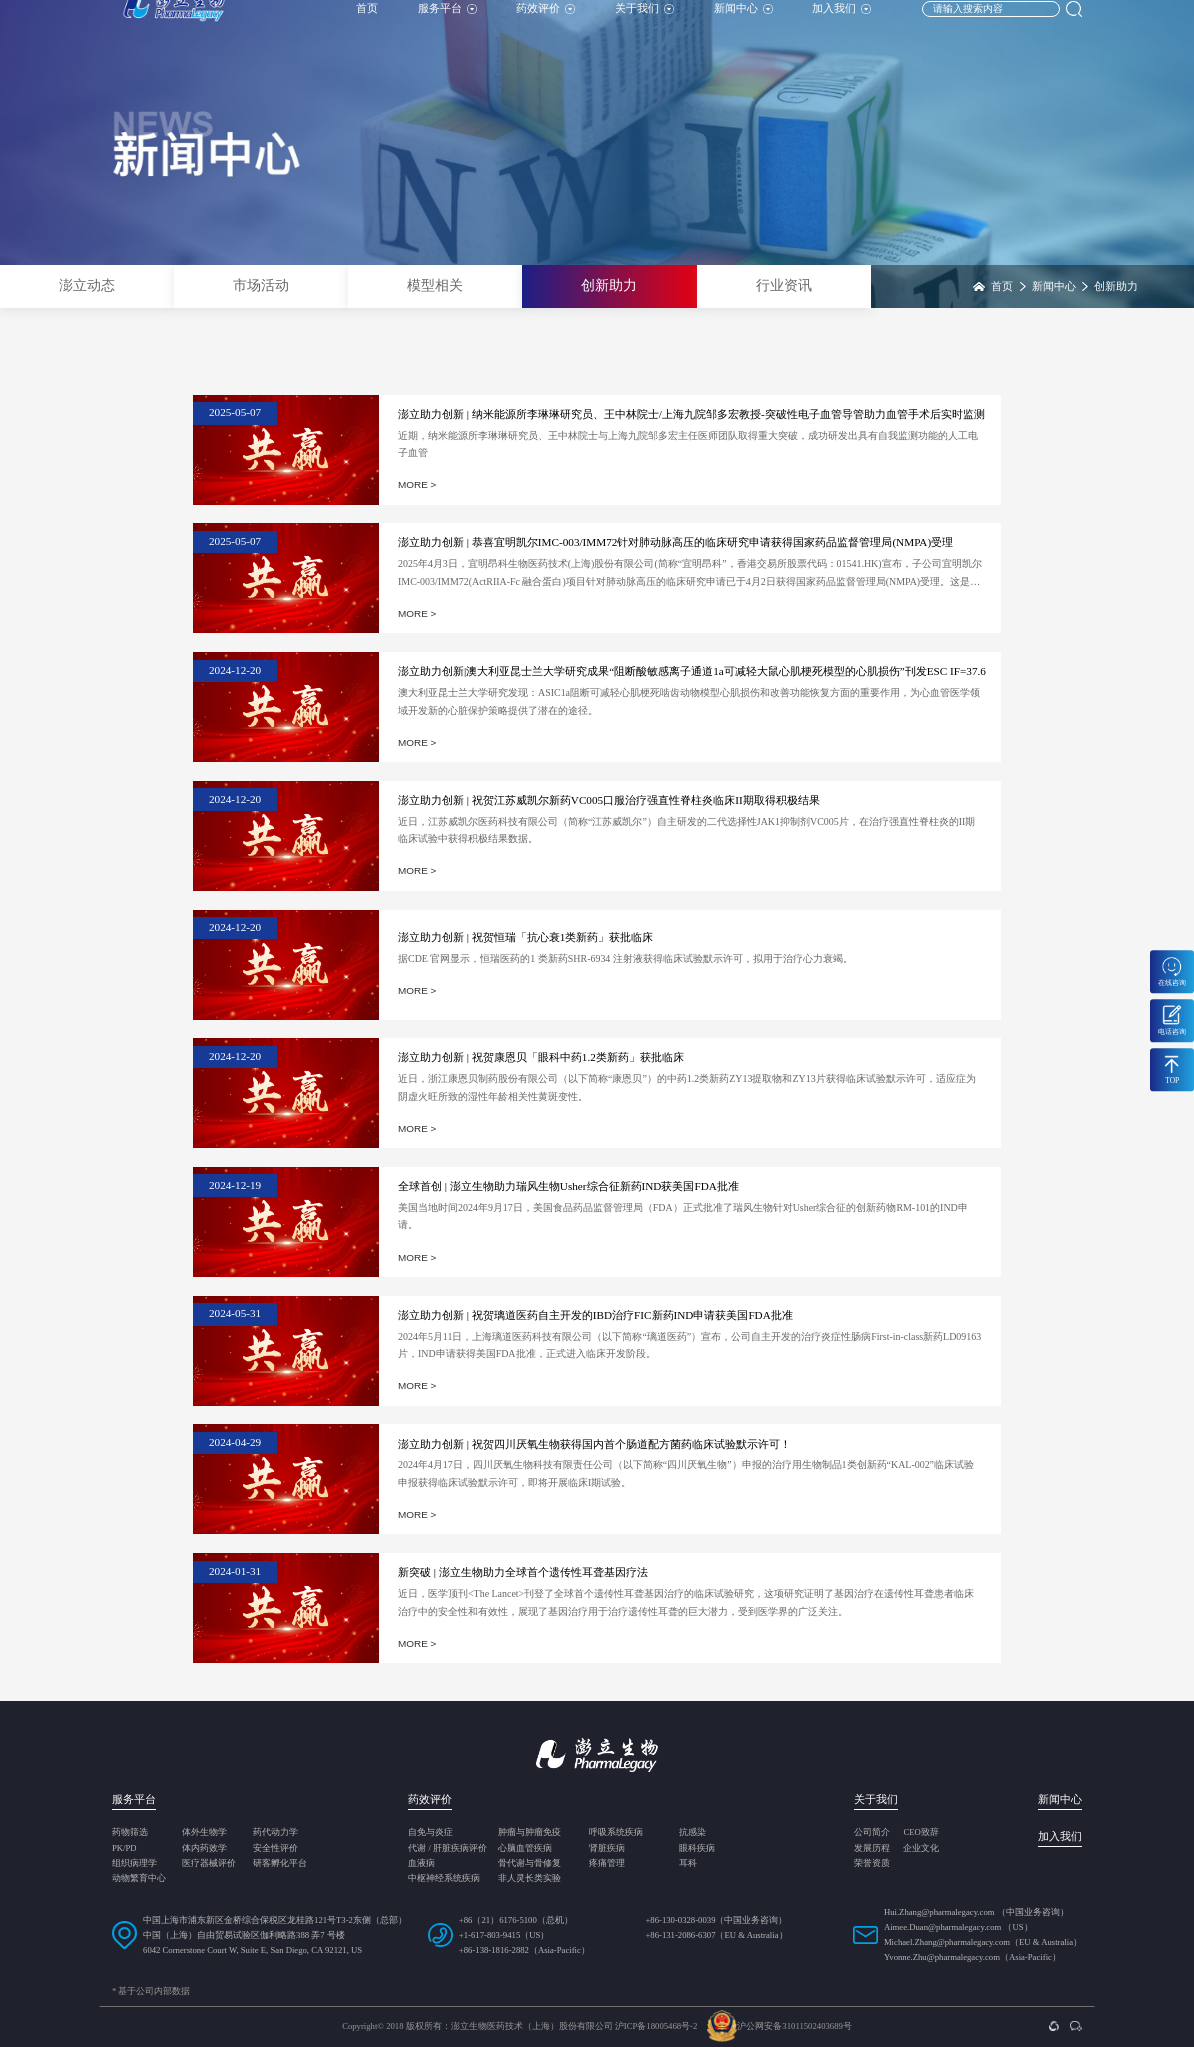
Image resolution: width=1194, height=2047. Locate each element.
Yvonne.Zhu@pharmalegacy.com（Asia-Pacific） (972, 1957)
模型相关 (435, 285)
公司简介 (872, 1832)
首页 (367, 24)
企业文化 (921, 1848)
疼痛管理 (607, 1863)
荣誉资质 (872, 1863)
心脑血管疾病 (525, 1848)
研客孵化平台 (280, 1863)
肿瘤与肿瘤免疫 (529, 1832)
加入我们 (841, 24)
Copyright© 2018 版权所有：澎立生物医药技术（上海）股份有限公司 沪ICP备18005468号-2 (519, 2026)
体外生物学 (204, 1832)
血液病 (421, 1863)
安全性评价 (275, 1848)
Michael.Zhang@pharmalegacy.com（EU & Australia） (983, 1942)
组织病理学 (134, 1863)
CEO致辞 (920, 1832)
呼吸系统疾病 (616, 1832)
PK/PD (124, 1848)
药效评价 (545, 24)
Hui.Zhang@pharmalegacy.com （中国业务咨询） (976, 1912)
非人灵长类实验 (529, 1878)
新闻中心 (743, 24)
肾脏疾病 (607, 1848)
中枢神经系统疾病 (444, 1878)
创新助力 (609, 285)
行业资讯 (784, 285)
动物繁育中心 (139, 1878)
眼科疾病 (697, 1848)
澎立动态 (87, 285)
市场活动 (261, 285)
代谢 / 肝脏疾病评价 (447, 1848)
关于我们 (644, 24)
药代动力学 (275, 1832)
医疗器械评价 (209, 1863)
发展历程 (872, 1848)
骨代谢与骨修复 (529, 1863)
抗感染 (692, 1832)
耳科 (688, 1863)
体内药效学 (204, 1848)
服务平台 (447, 24)
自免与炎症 (430, 1832)
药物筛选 (130, 1832)
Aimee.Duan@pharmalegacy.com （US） (958, 1927)
